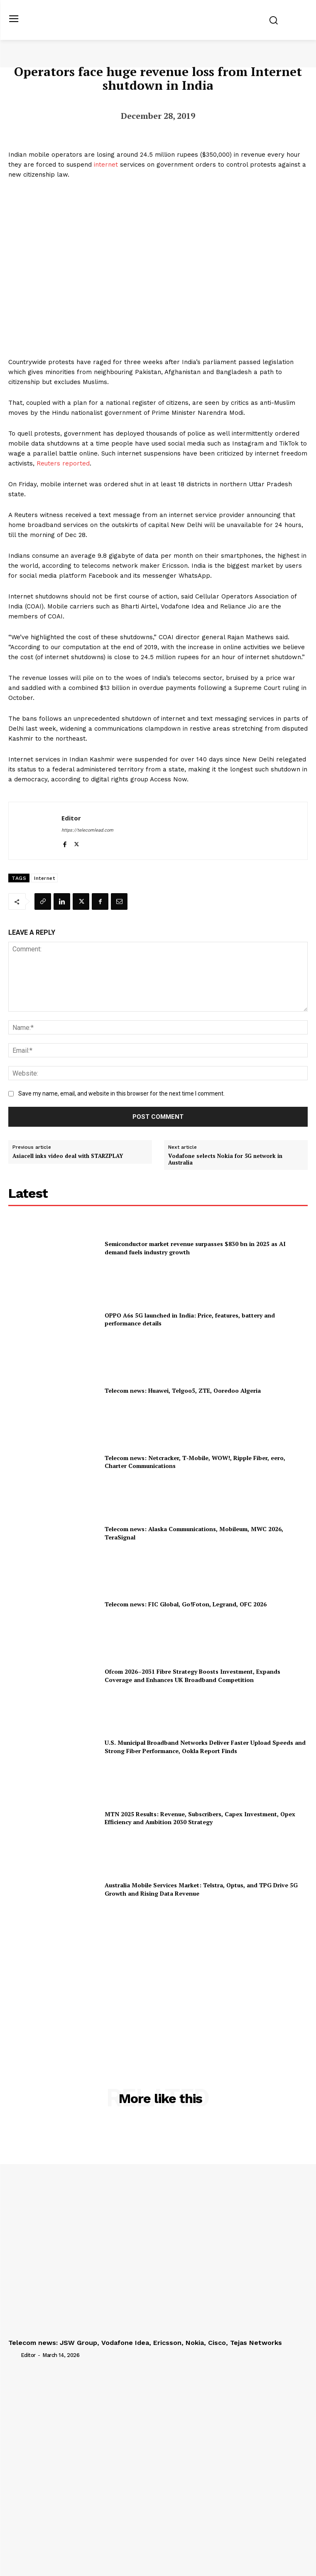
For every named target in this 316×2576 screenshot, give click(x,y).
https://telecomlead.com (87, 830)
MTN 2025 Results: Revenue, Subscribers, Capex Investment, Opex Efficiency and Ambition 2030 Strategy (200, 1818)
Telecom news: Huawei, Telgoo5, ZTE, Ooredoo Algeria (183, 1390)
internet (106, 164)
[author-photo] (13, 2354)
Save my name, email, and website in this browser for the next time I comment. (121, 1093)
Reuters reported (63, 463)
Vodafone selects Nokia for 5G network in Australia (225, 1159)
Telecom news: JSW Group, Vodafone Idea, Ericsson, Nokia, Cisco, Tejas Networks (145, 2343)
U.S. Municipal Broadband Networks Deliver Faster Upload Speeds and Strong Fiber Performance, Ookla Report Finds (205, 1747)
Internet (44, 878)
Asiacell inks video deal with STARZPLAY (67, 1156)
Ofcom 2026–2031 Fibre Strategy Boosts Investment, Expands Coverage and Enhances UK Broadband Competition (192, 1675)
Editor (71, 818)
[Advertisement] (158, 1986)
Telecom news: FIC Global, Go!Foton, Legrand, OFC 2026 (186, 1604)
